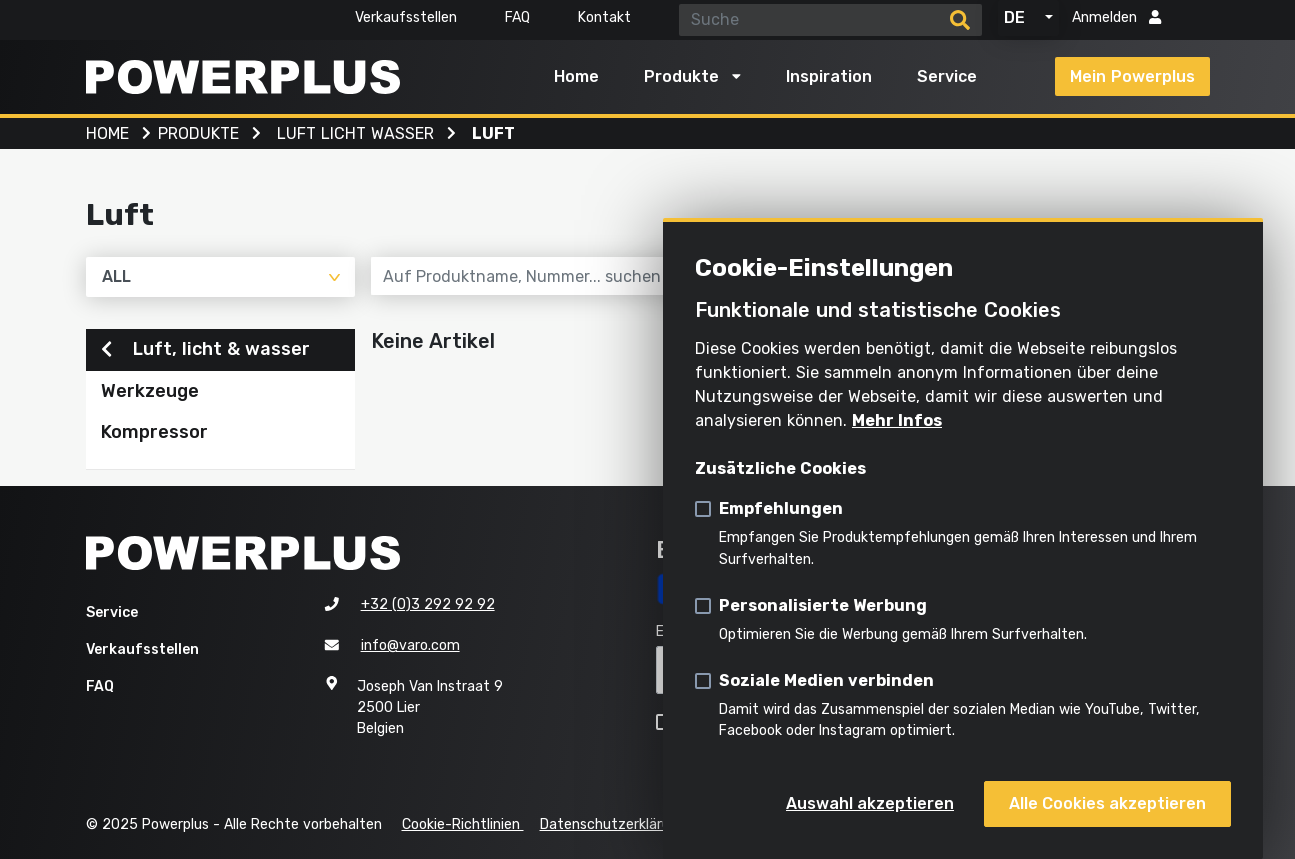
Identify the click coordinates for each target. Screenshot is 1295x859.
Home (576, 76)
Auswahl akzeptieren (870, 803)
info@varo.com (410, 645)
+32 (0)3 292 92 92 (428, 604)
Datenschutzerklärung (613, 824)
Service (947, 76)
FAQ (517, 17)
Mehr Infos (897, 420)
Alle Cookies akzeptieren (1107, 803)
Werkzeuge (150, 391)
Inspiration (829, 76)
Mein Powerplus (1132, 76)
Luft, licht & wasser (205, 349)
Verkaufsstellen (406, 17)
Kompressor (154, 432)
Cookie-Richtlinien (463, 824)
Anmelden (1116, 17)
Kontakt (604, 17)
